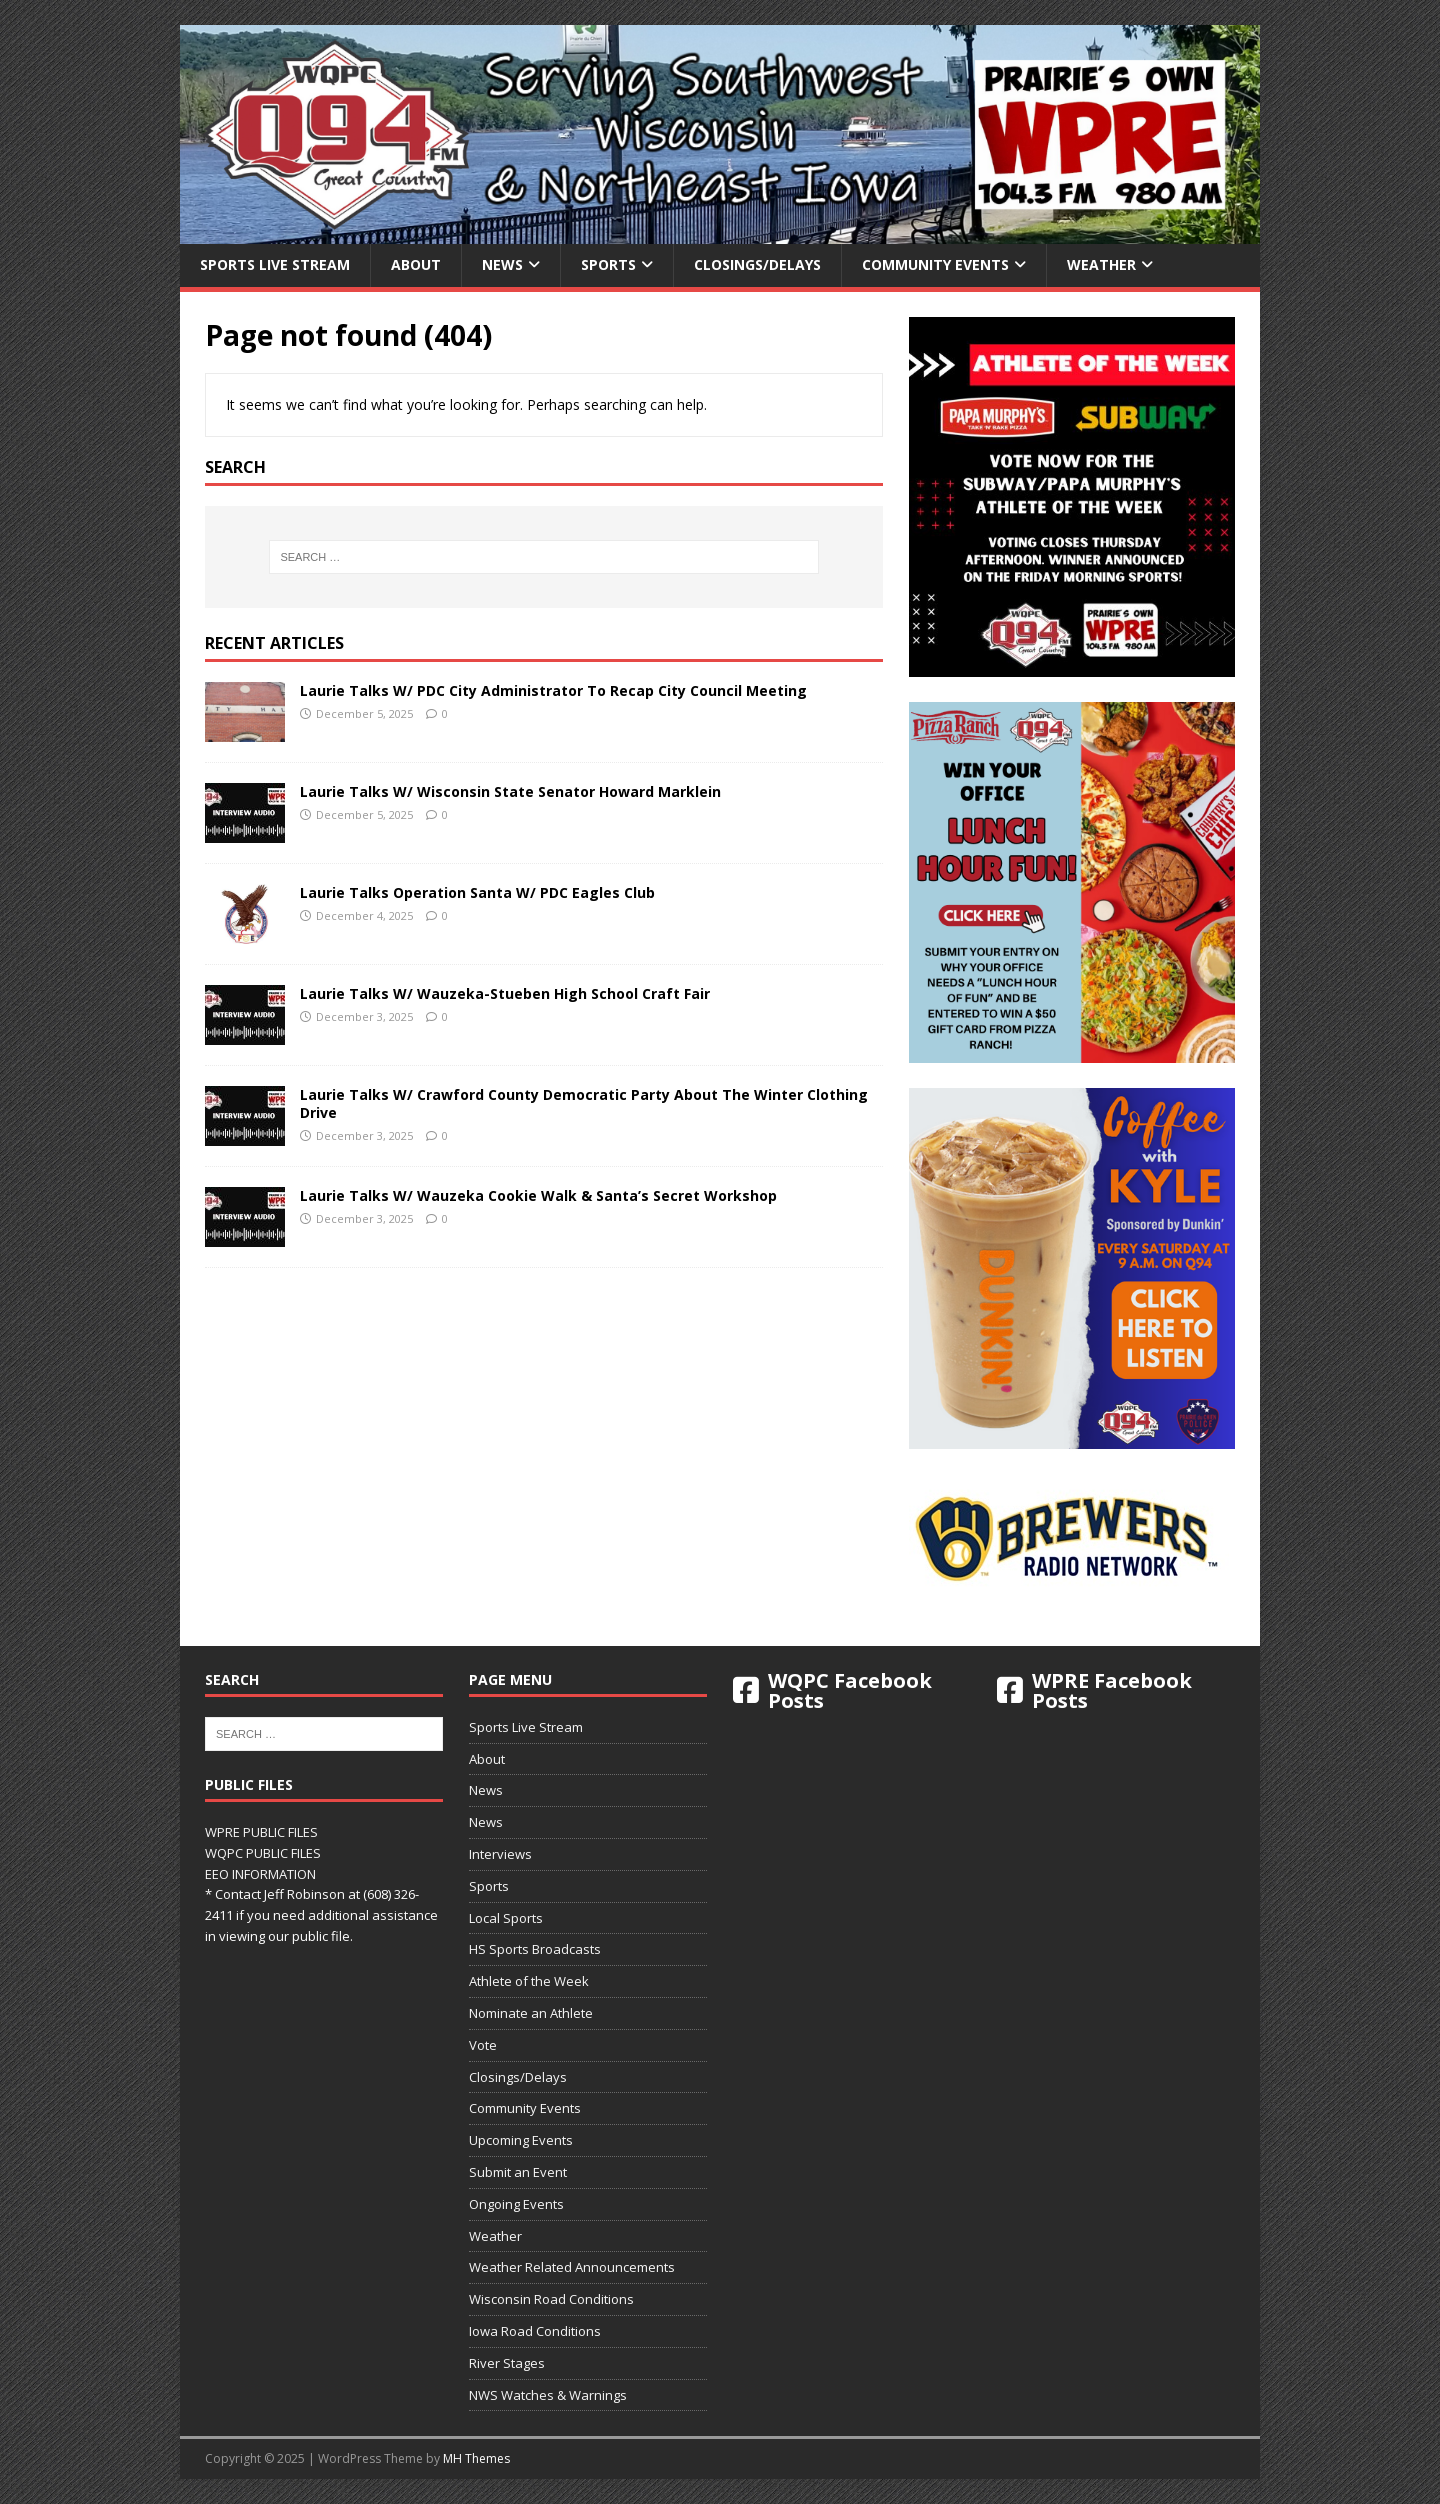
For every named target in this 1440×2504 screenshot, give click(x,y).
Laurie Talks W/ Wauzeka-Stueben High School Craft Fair (505, 993)
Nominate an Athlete (531, 2013)
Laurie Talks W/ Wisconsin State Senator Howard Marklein (510, 791)
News (502, 264)
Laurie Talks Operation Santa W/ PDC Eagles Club (477, 892)
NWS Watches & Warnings (548, 2395)
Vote (483, 2045)
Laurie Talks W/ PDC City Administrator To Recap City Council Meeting (553, 690)
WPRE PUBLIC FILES (261, 1832)
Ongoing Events (516, 2204)
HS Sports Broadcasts (535, 1949)
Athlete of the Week (529, 1981)
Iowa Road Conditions (535, 2331)
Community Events (935, 264)
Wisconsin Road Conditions (551, 2299)
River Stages (507, 2363)
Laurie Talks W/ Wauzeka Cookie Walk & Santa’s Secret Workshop (538, 1195)
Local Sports (506, 1918)
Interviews (500, 1854)
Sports (608, 264)
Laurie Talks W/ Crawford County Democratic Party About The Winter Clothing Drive (584, 1103)
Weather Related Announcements (572, 2267)
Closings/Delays (757, 264)
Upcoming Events (521, 2140)
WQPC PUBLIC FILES (263, 1853)
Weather (1101, 264)
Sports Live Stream (275, 264)
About (416, 264)
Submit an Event (518, 2172)
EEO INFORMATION (260, 1874)
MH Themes (476, 2458)
